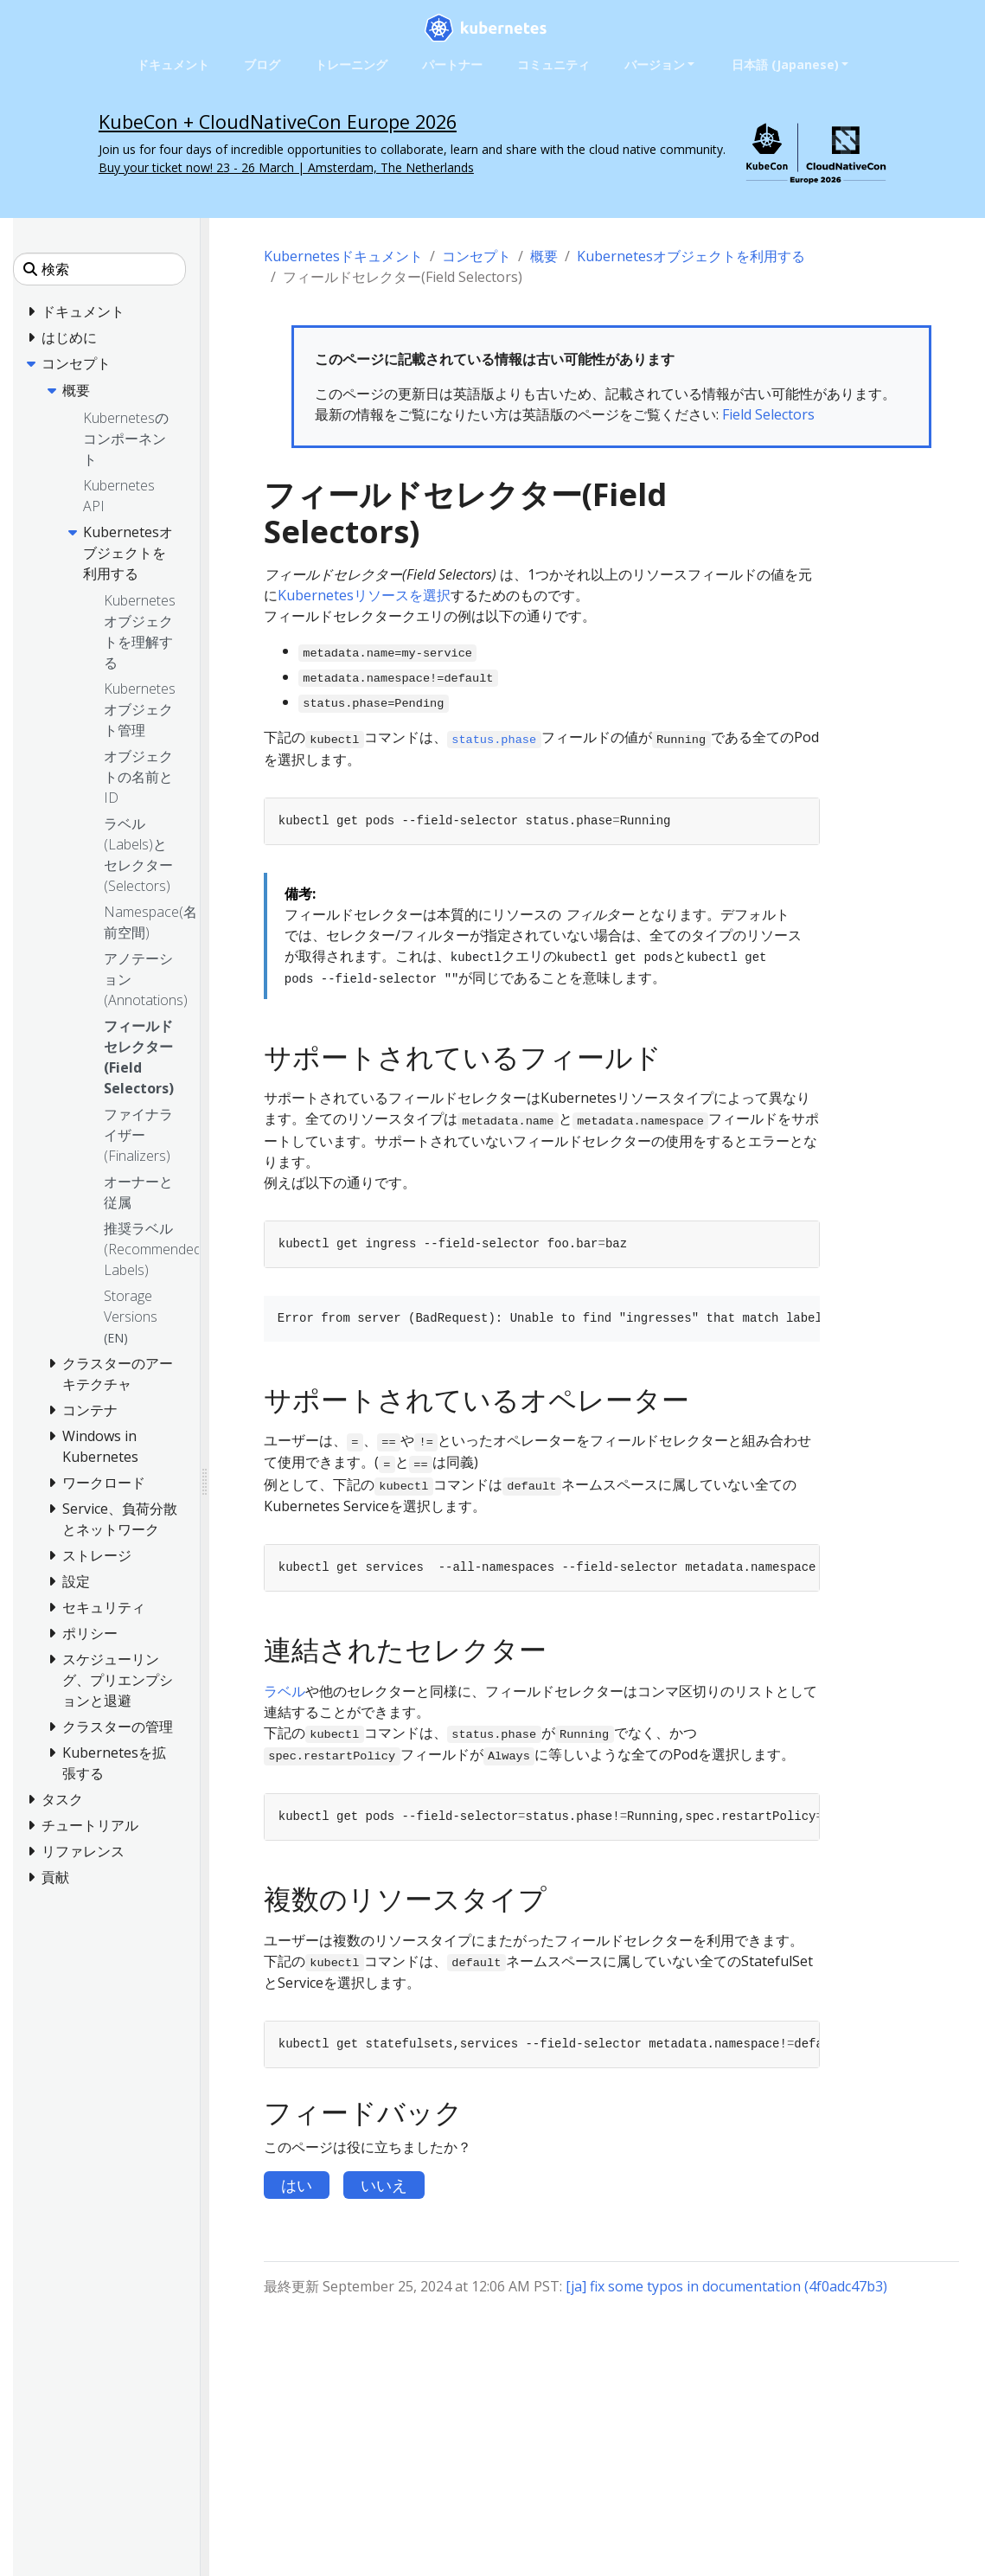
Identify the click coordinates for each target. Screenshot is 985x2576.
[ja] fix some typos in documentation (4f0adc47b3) (726, 2286)
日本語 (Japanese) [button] (785, 64)
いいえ (384, 2185)
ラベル (284, 1691)
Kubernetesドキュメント (343, 256)
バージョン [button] (654, 64)
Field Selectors (768, 414)
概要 (544, 256)
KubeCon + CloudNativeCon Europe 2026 (278, 121)
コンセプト (476, 256)
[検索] (99, 269)
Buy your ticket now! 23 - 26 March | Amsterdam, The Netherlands (286, 167)
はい (296, 2185)
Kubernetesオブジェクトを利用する (691, 256)
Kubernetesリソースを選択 (364, 595)
